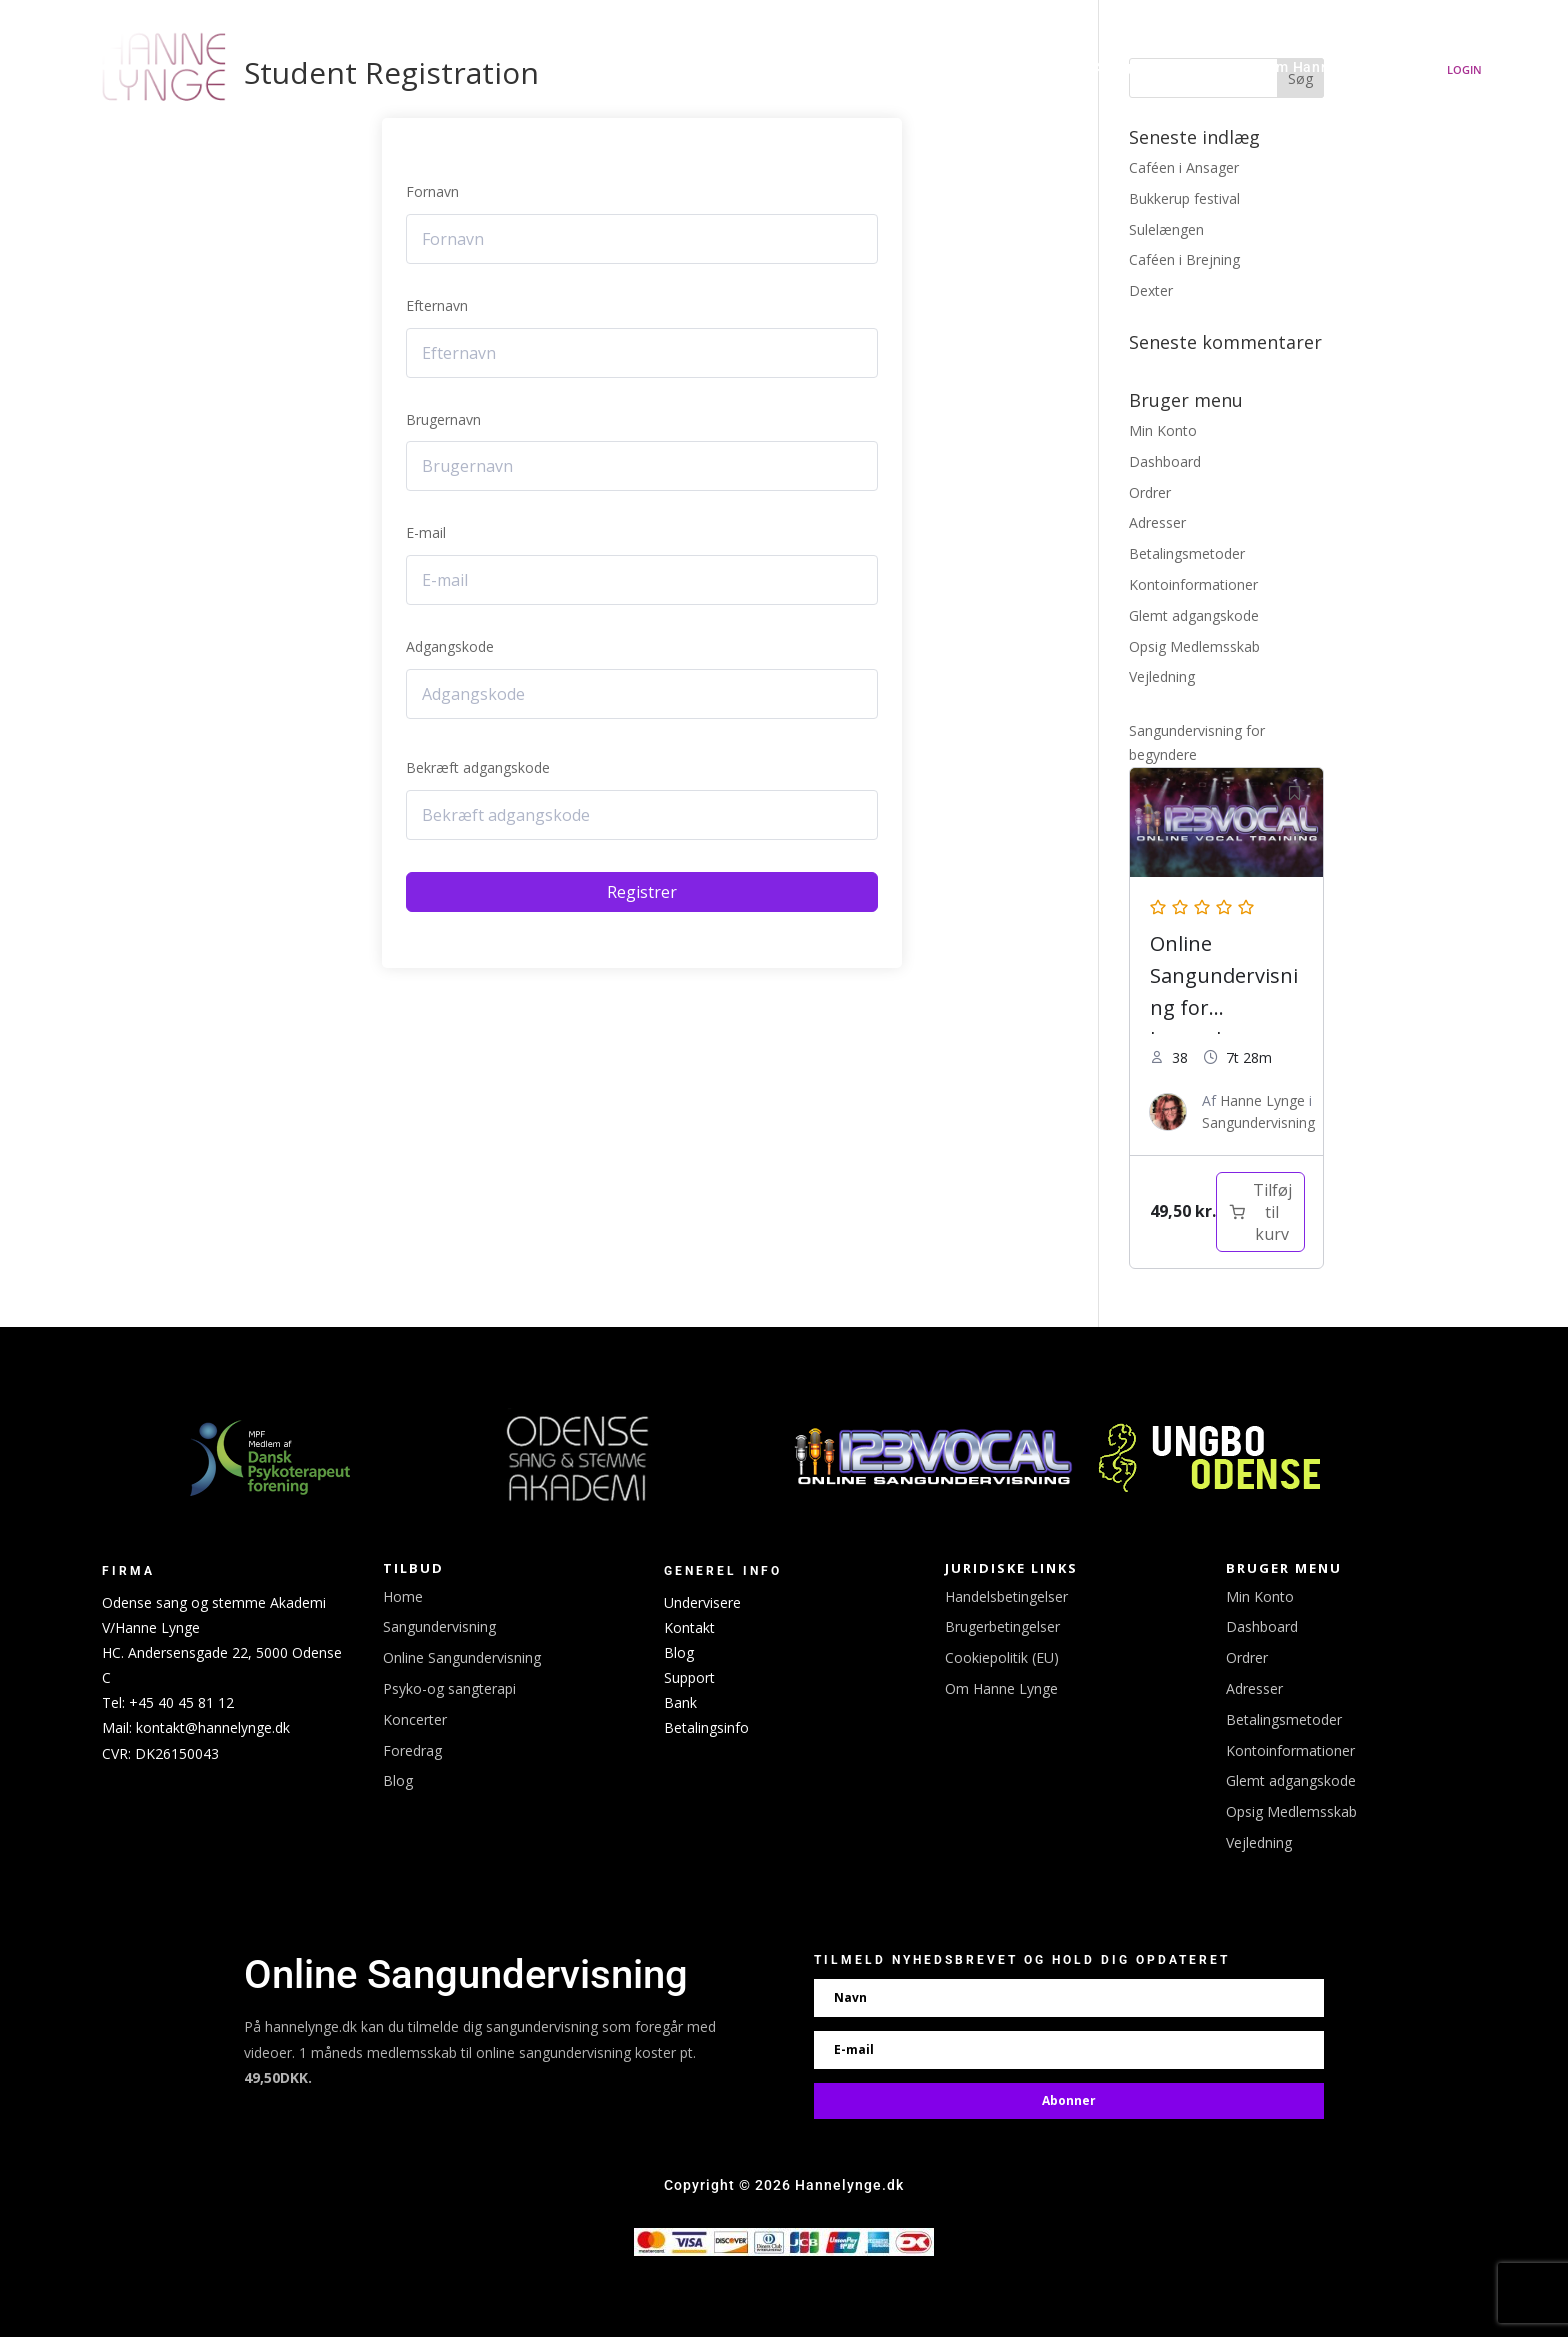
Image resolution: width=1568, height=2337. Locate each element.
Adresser (1157, 522)
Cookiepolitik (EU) (1002, 1657)
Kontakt (689, 1627)
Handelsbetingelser (1006, 1596)
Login (1464, 69)
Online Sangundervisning (462, 1657)
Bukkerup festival (1184, 198)
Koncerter (860, 67)
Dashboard (1165, 461)
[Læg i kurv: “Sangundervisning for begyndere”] (1260, 1212)
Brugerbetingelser (1002, 1626)
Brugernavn (443, 419)
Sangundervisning (1160, 67)
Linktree (1045, 67)
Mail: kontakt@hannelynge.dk (196, 1727)
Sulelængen (1166, 229)
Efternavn (437, 305)
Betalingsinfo (706, 1727)
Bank (680, 1702)
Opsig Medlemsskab (1194, 646)
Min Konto (1163, 430)
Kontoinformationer (1193, 584)
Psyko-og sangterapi (449, 1688)
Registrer (642, 892)
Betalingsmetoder (1187, 553)
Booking (945, 67)
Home (403, 1596)
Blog (398, 1780)
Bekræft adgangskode (478, 767)
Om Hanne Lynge (1324, 67)
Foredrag (412, 1750)
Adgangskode (450, 646)
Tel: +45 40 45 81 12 (168, 1702)
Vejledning (1162, 676)
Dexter (1151, 290)
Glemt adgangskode (1194, 615)
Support (689, 1677)
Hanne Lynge (661, 67)
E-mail (426, 532)
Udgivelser (765, 67)
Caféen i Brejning (1184, 259)
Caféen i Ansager (1184, 167)
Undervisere (702, 1602)
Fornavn (432, 191)
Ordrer (1150, 492)
